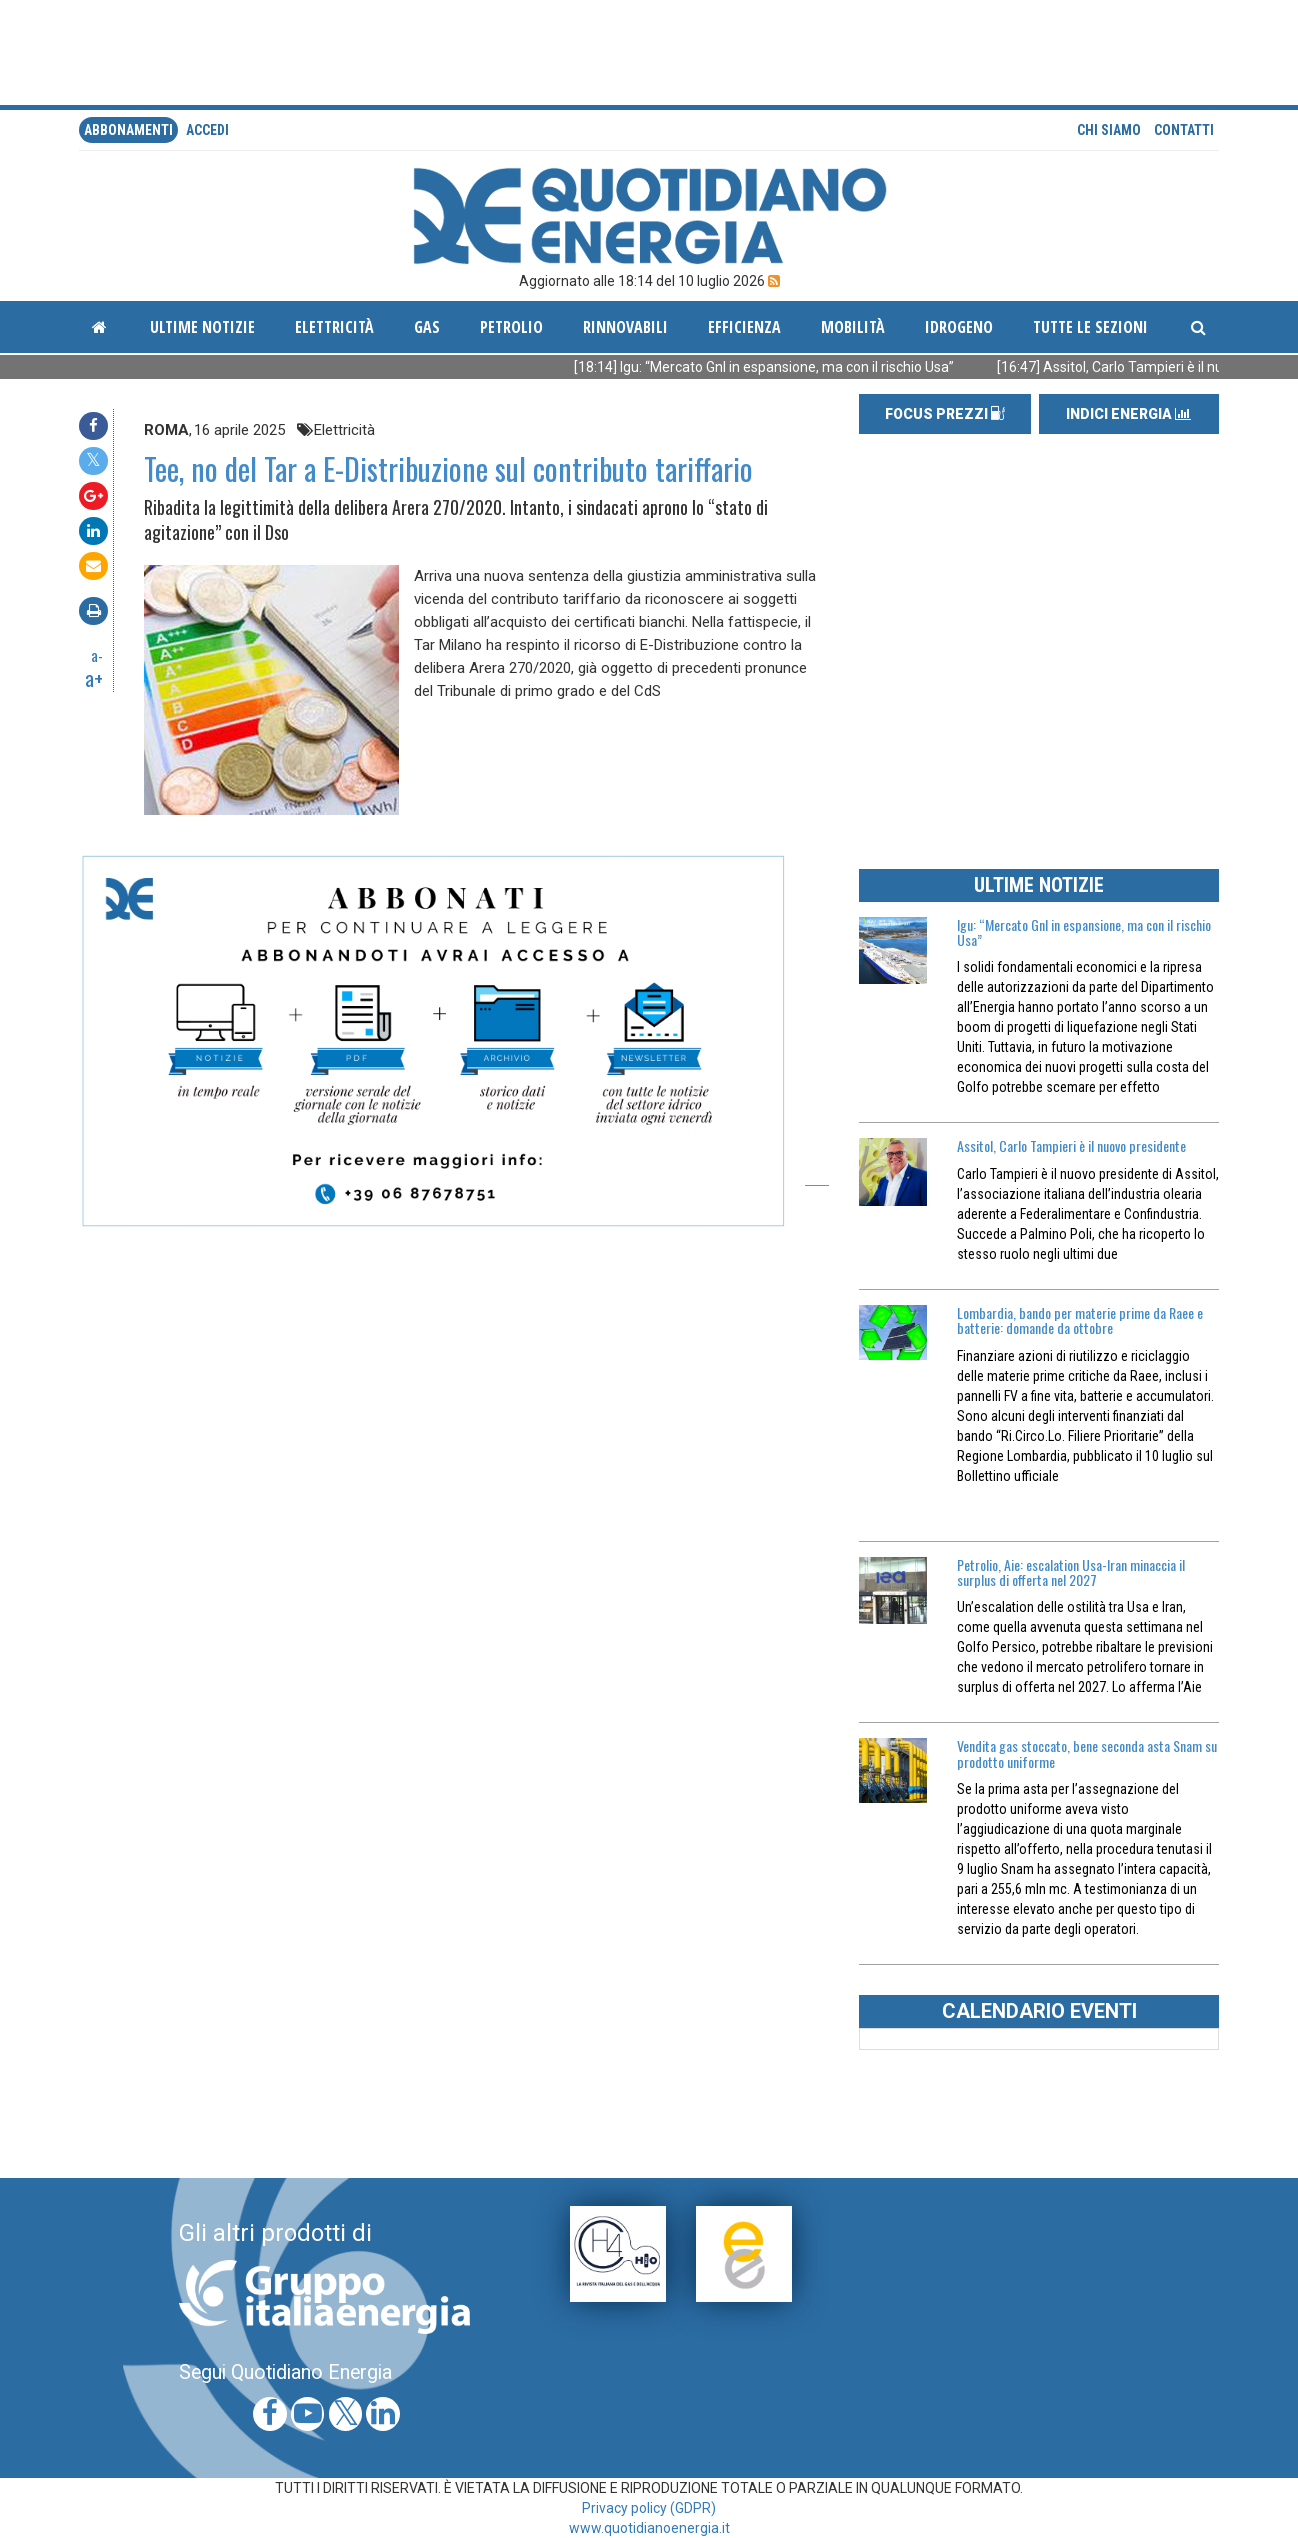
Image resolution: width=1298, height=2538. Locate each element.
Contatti (1184, 130)
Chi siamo (1109, 130)
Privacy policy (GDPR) (649, 2508)
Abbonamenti (128, 130)
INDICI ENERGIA (1128, 414)
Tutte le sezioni (1090, 327)
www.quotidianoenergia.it (649, 2528)
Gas (427, 327)
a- (97, 655)
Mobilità (853, 327)
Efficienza (744, 327)
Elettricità (334, 327)
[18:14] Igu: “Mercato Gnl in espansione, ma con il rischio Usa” (783, 367)
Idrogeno (959, 327)
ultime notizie (202, 327)
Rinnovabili (625, 327)
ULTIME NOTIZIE (1039, 885)
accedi (207, 130)
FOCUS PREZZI (945, 414)
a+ (94, 678)
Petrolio (511, 327)
